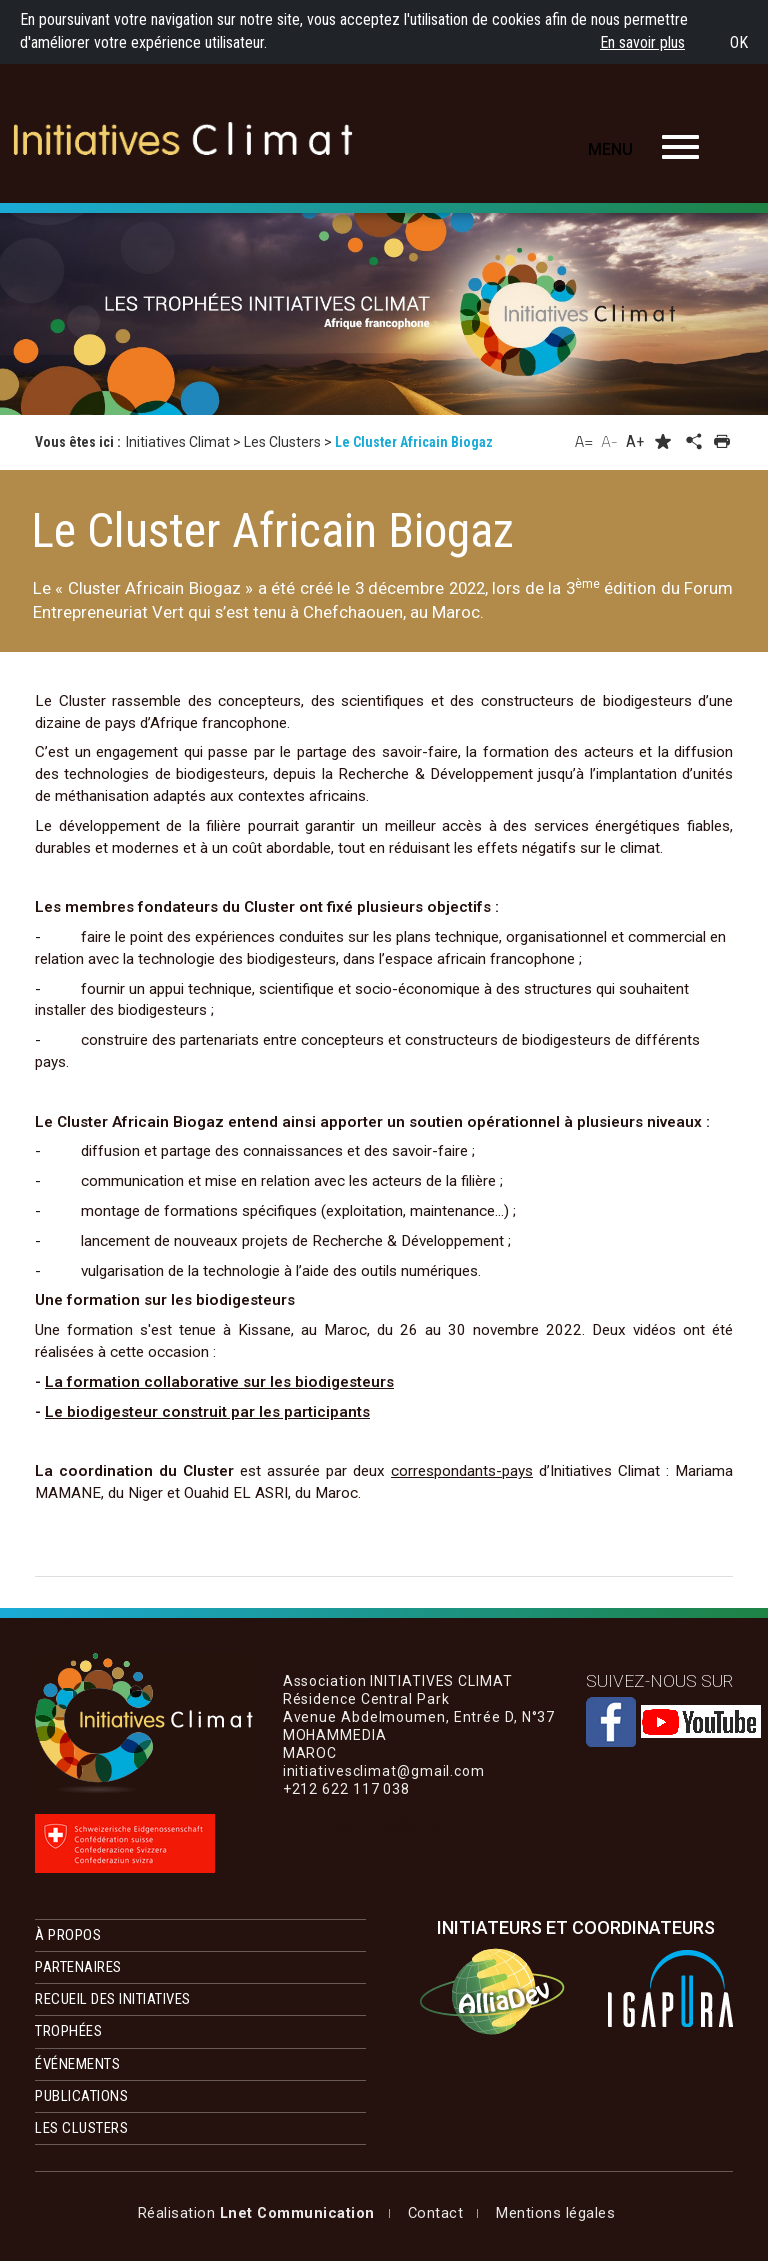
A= (584, 441)
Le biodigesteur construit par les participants (207, 1412)
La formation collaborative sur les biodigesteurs (219, 1382)
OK (739, 42)
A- (609, 441)
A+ (635, 441)
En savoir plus (642, 42)
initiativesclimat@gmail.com (384, 1825)
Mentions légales (197, 2213)
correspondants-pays (462, 1471)
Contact (318, 2213)
